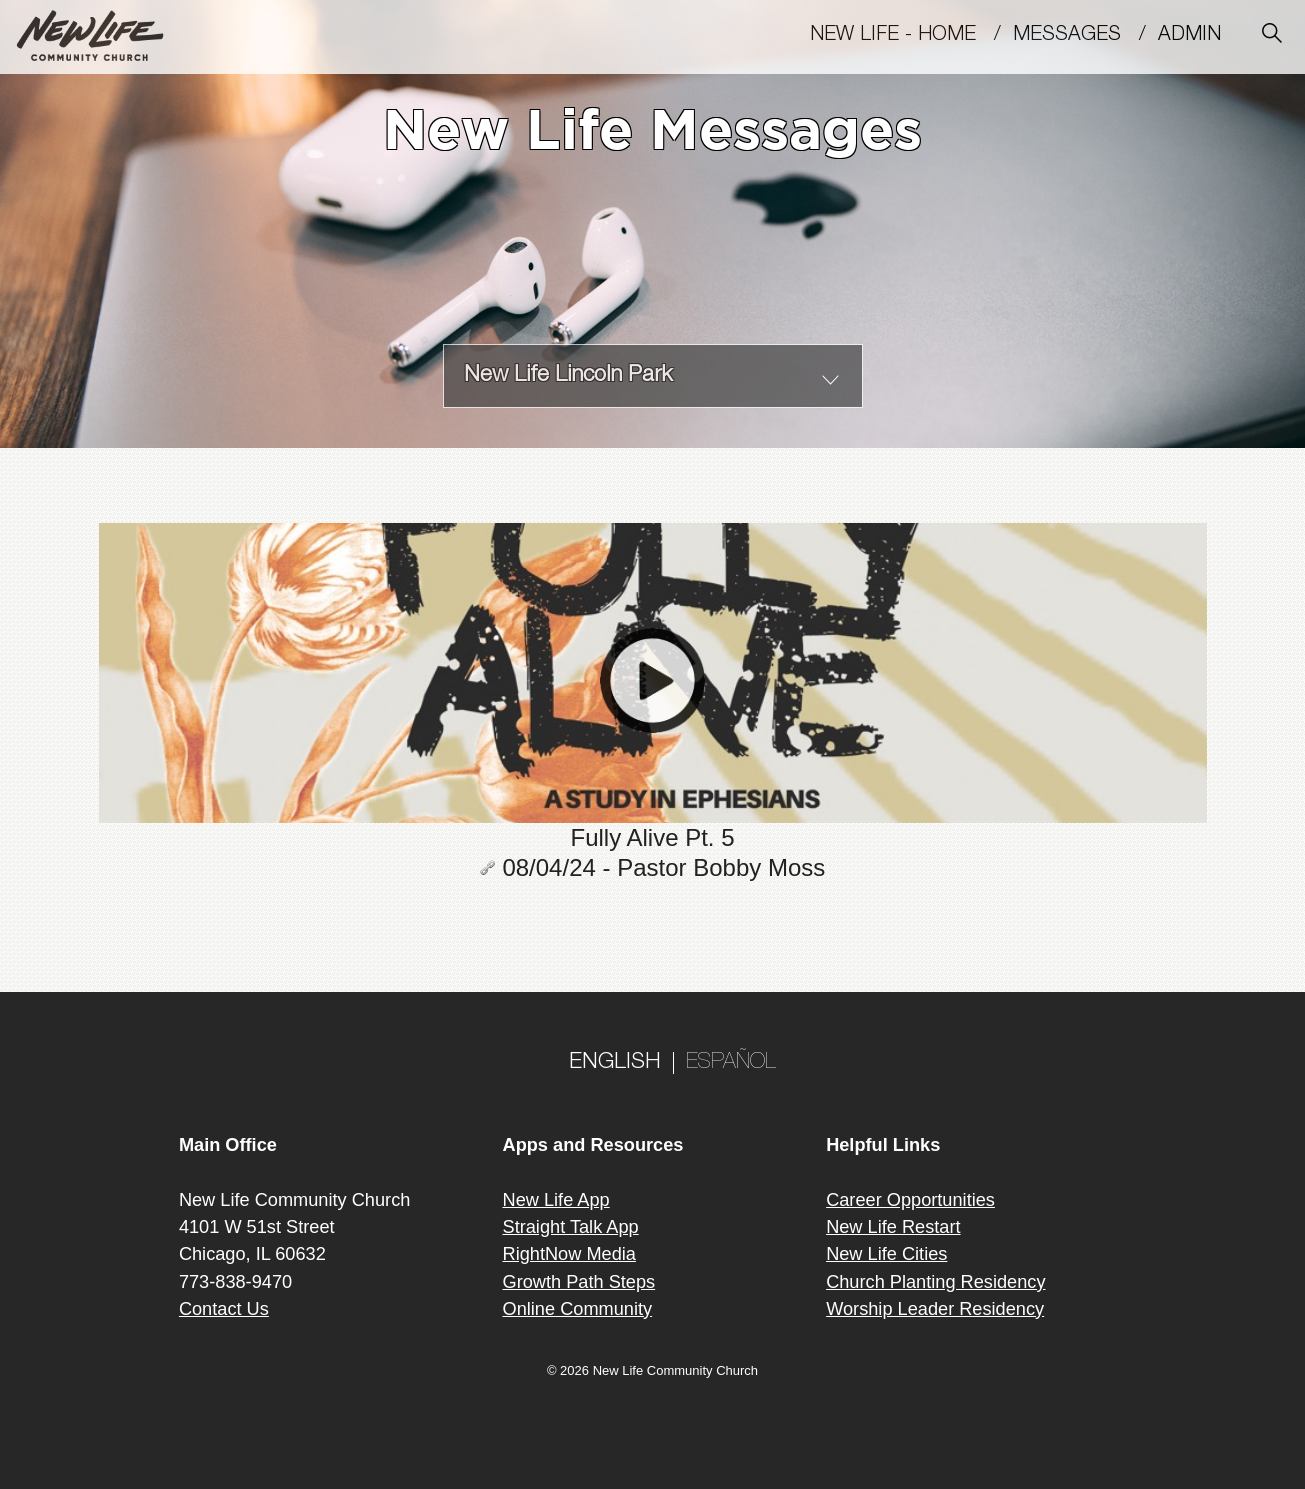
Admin (1198, 36)
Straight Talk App (571, 1227)
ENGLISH (615, 1063)
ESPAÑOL (731, 1063)
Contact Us (224, 1309)
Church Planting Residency (935, 1282)
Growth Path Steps (579, 1282)
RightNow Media (569, 1254)
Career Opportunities (910, 1200)
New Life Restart (893, 1227)
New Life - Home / (911, 36)
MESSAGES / (1085, 36)
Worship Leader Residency (935, 1309)
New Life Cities (886, 1254)
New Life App (556, 1200)
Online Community (578, 1309)
